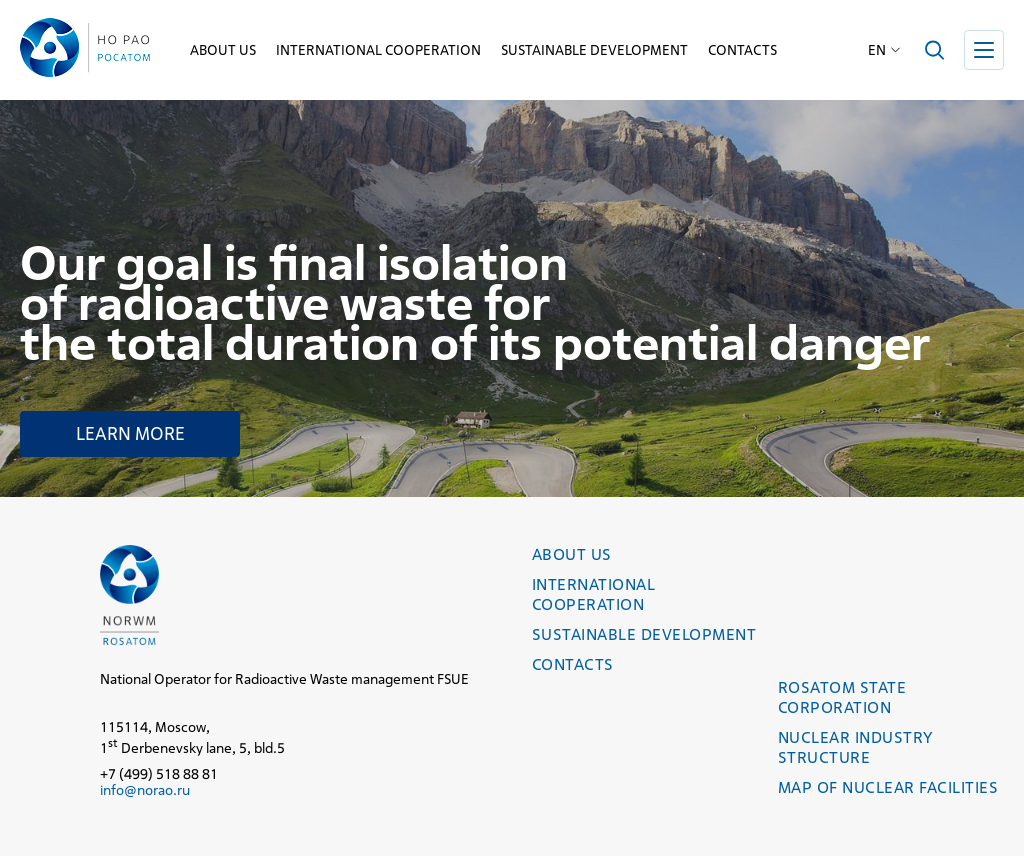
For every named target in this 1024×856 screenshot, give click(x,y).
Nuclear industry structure (855, 747)
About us (223, 50)
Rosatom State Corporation (842, 697)
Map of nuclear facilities (888, 787)
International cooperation (378, 50)
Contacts (742, 50)
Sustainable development (594, 50)
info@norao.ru (145, 790)
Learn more (130, 433)
